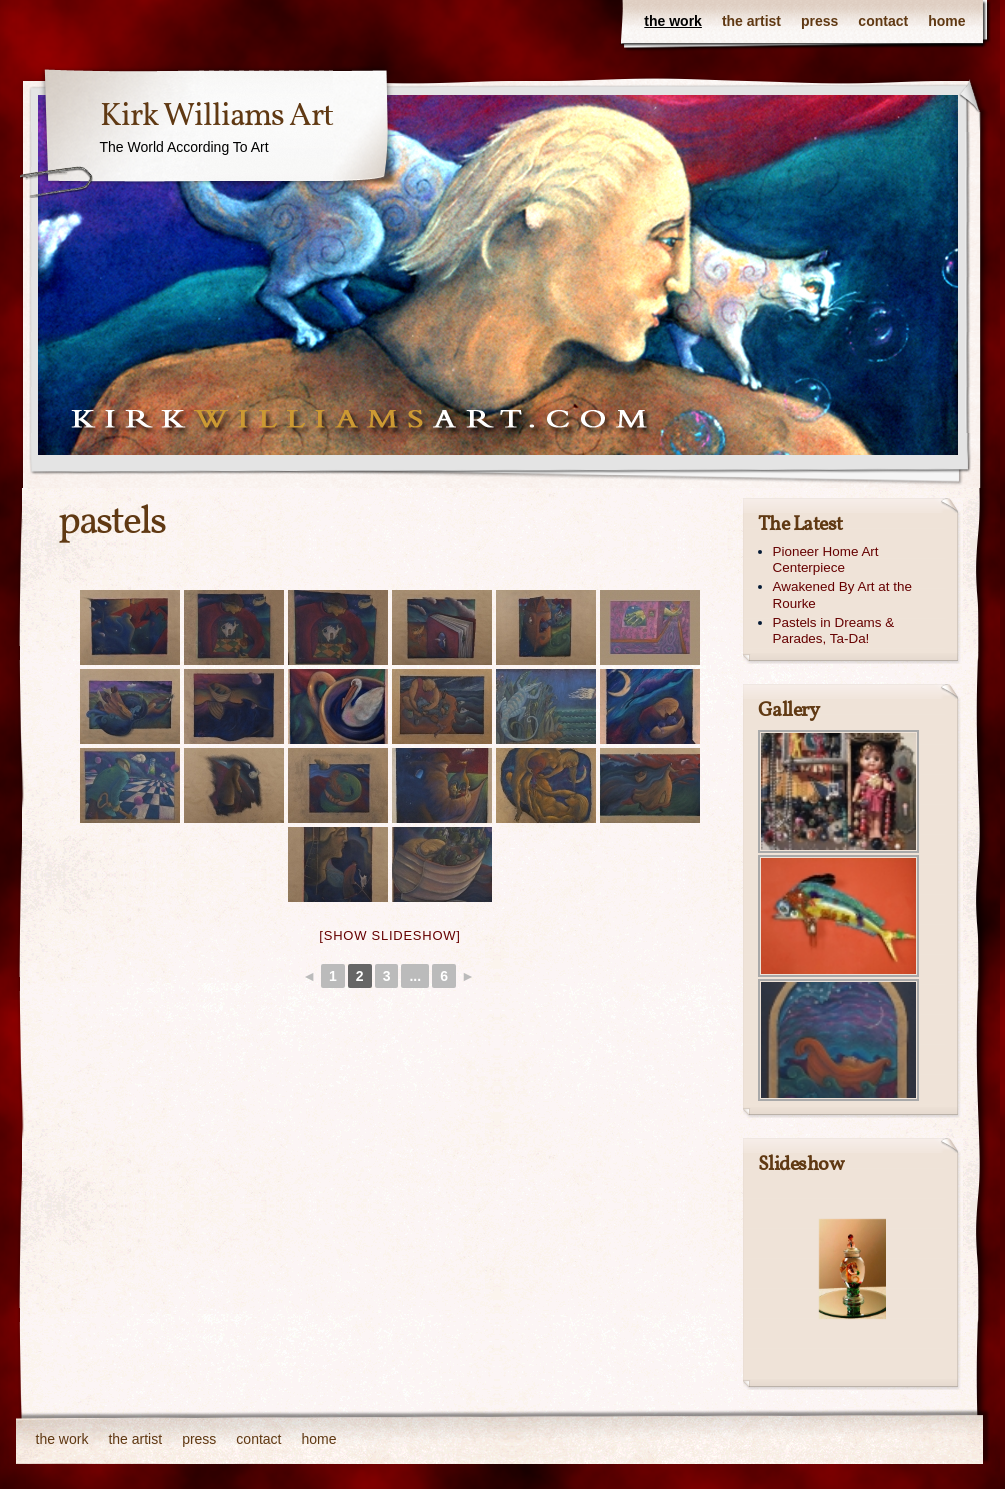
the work (673, 21)
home (946, 21)
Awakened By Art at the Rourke (842, 595)
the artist (751, 21)
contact (883, 21)
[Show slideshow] (389, 935)
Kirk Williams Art (216, 117)
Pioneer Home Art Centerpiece (826, 560)
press (819, 21)
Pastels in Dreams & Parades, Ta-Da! (834, 631)
